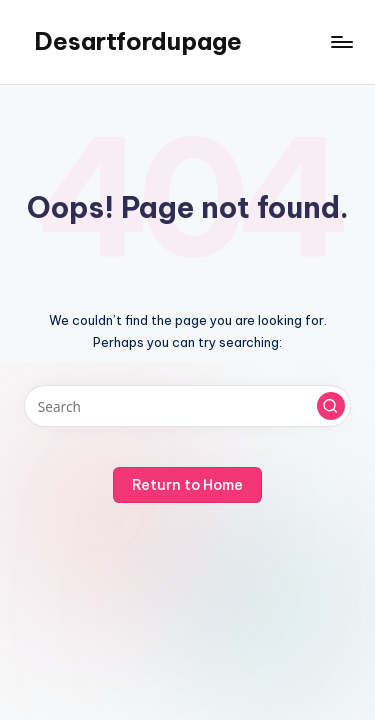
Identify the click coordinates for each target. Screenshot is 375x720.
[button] (331, 406)
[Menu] (341, 41)
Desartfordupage (138, 41)
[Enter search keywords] (187, 406)
